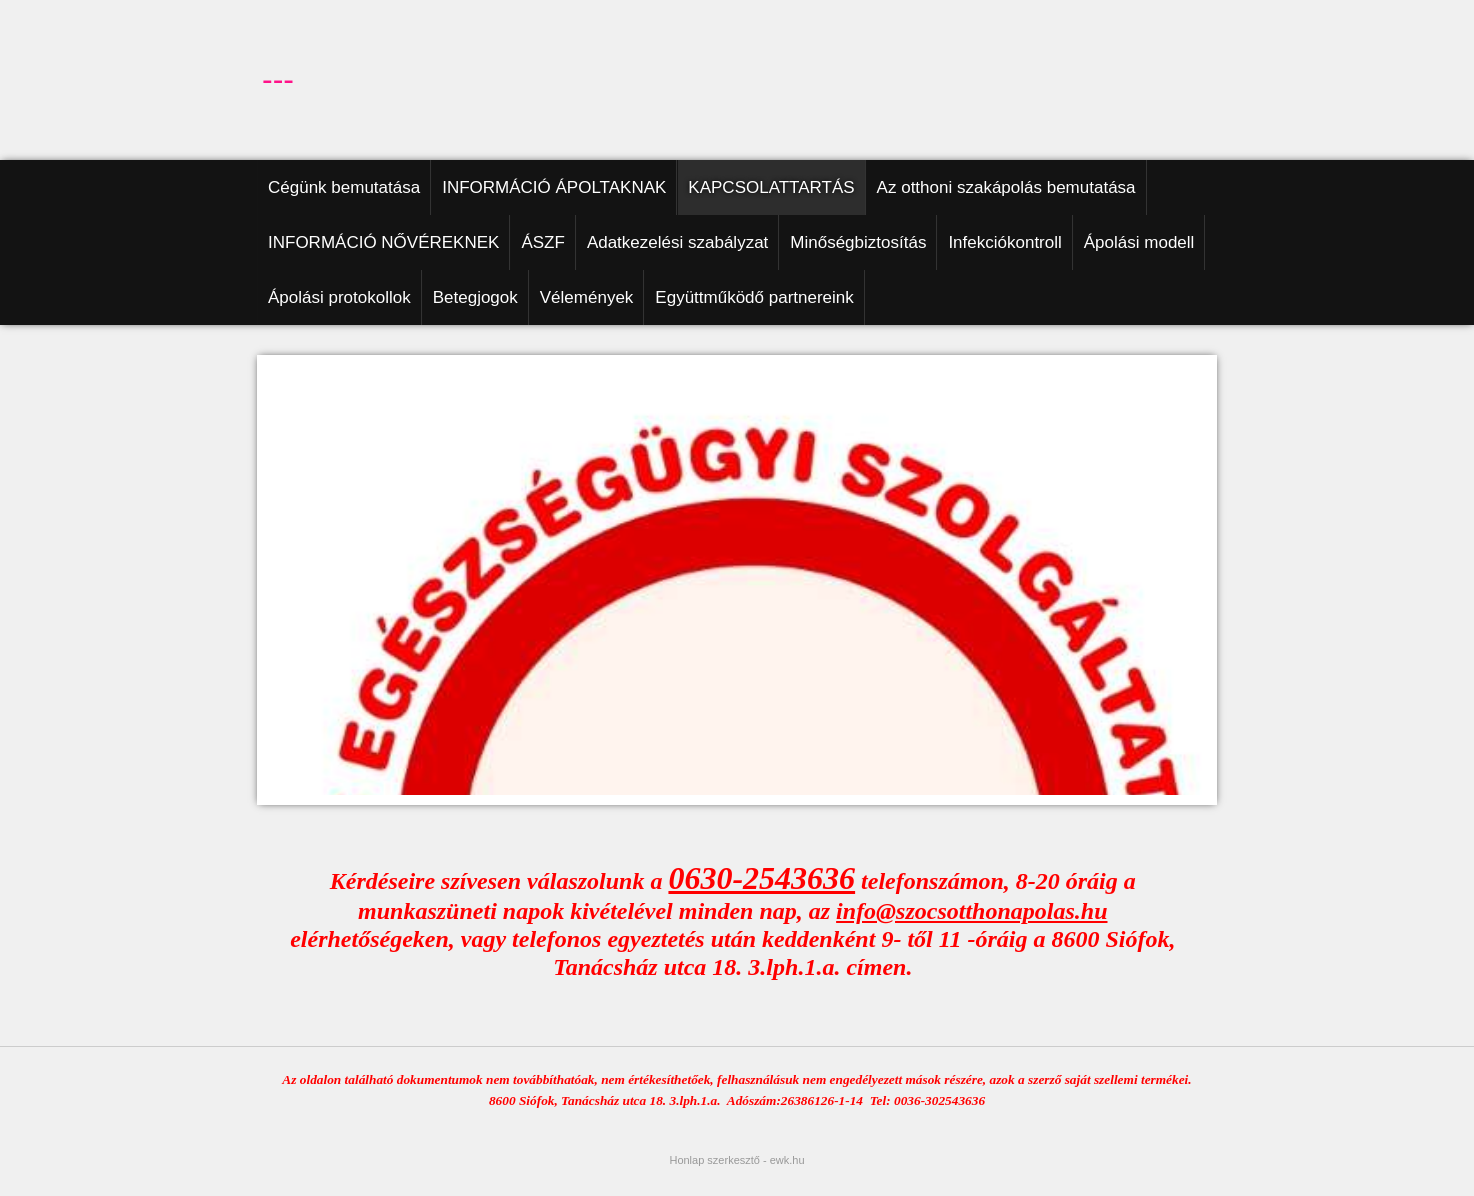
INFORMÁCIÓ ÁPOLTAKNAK (554, 187)
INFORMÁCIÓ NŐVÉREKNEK (383, 242)
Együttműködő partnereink (754, 297)
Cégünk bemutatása (344, 187)
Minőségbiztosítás (858, 242)
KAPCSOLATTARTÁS (771, 187)
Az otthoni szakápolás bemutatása (1006, 187)
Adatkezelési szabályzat (677, 242)
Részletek (1035, 1174)
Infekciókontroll (1004, 242)
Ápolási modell (1139, 242)
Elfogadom (1103, 1174)
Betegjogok (475, 297)
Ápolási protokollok (339, 297)
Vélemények (587, 297)
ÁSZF (542, 242)
